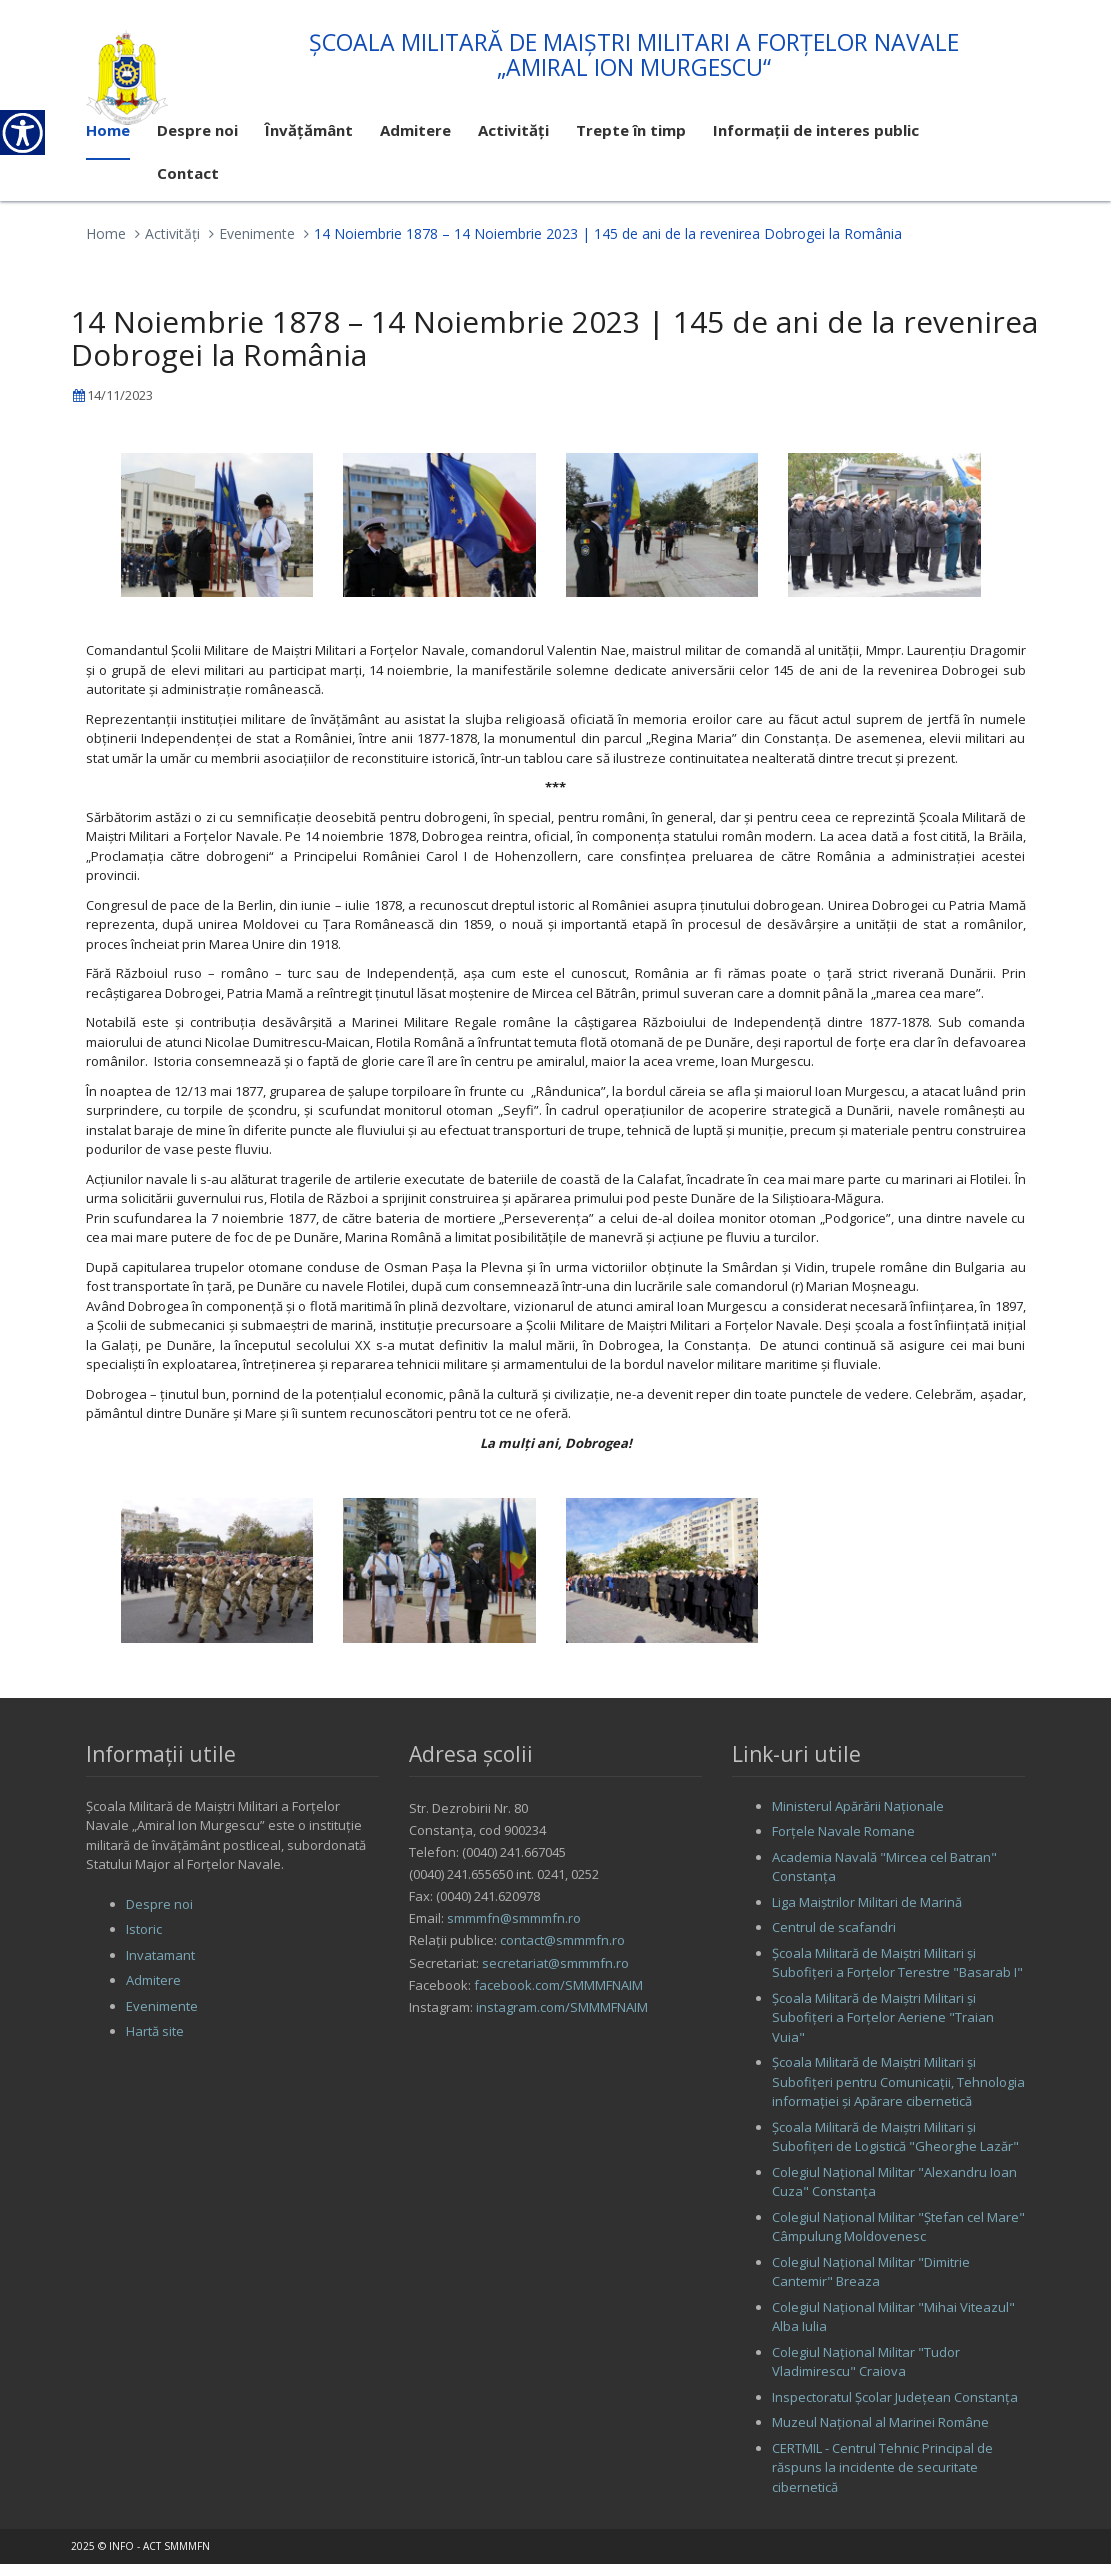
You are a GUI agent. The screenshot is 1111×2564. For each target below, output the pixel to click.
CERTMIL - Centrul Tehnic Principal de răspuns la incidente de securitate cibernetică (882, 2467)
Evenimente (257, 233)
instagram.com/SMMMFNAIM (562, 2007)
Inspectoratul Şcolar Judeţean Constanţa (895, 2397)
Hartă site (155, 2031)
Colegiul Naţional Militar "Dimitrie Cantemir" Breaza (871, 2272)
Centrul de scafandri (834, 1927)
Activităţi (172, 233)
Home (106, 233)
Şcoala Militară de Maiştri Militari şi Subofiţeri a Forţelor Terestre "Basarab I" (897, 1963)
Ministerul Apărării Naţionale (858, 1806)
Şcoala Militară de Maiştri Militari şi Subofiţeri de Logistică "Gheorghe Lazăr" (895, 2137)
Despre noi (159, 1904)
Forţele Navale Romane (843, 1831)
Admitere (153, 1980)
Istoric (144, 1929)
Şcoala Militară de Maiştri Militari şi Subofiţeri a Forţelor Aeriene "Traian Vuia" (883, 2017)
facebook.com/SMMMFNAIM (558, 1985)
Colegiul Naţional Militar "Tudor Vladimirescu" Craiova (866, 2362)
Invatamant (160, 1955)
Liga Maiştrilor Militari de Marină (867, 1902)
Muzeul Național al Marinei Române (880, 2422)
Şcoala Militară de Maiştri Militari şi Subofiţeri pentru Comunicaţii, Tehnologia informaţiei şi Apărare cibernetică (898, 2081)
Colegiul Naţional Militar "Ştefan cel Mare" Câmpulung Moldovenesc (898, 2227)
